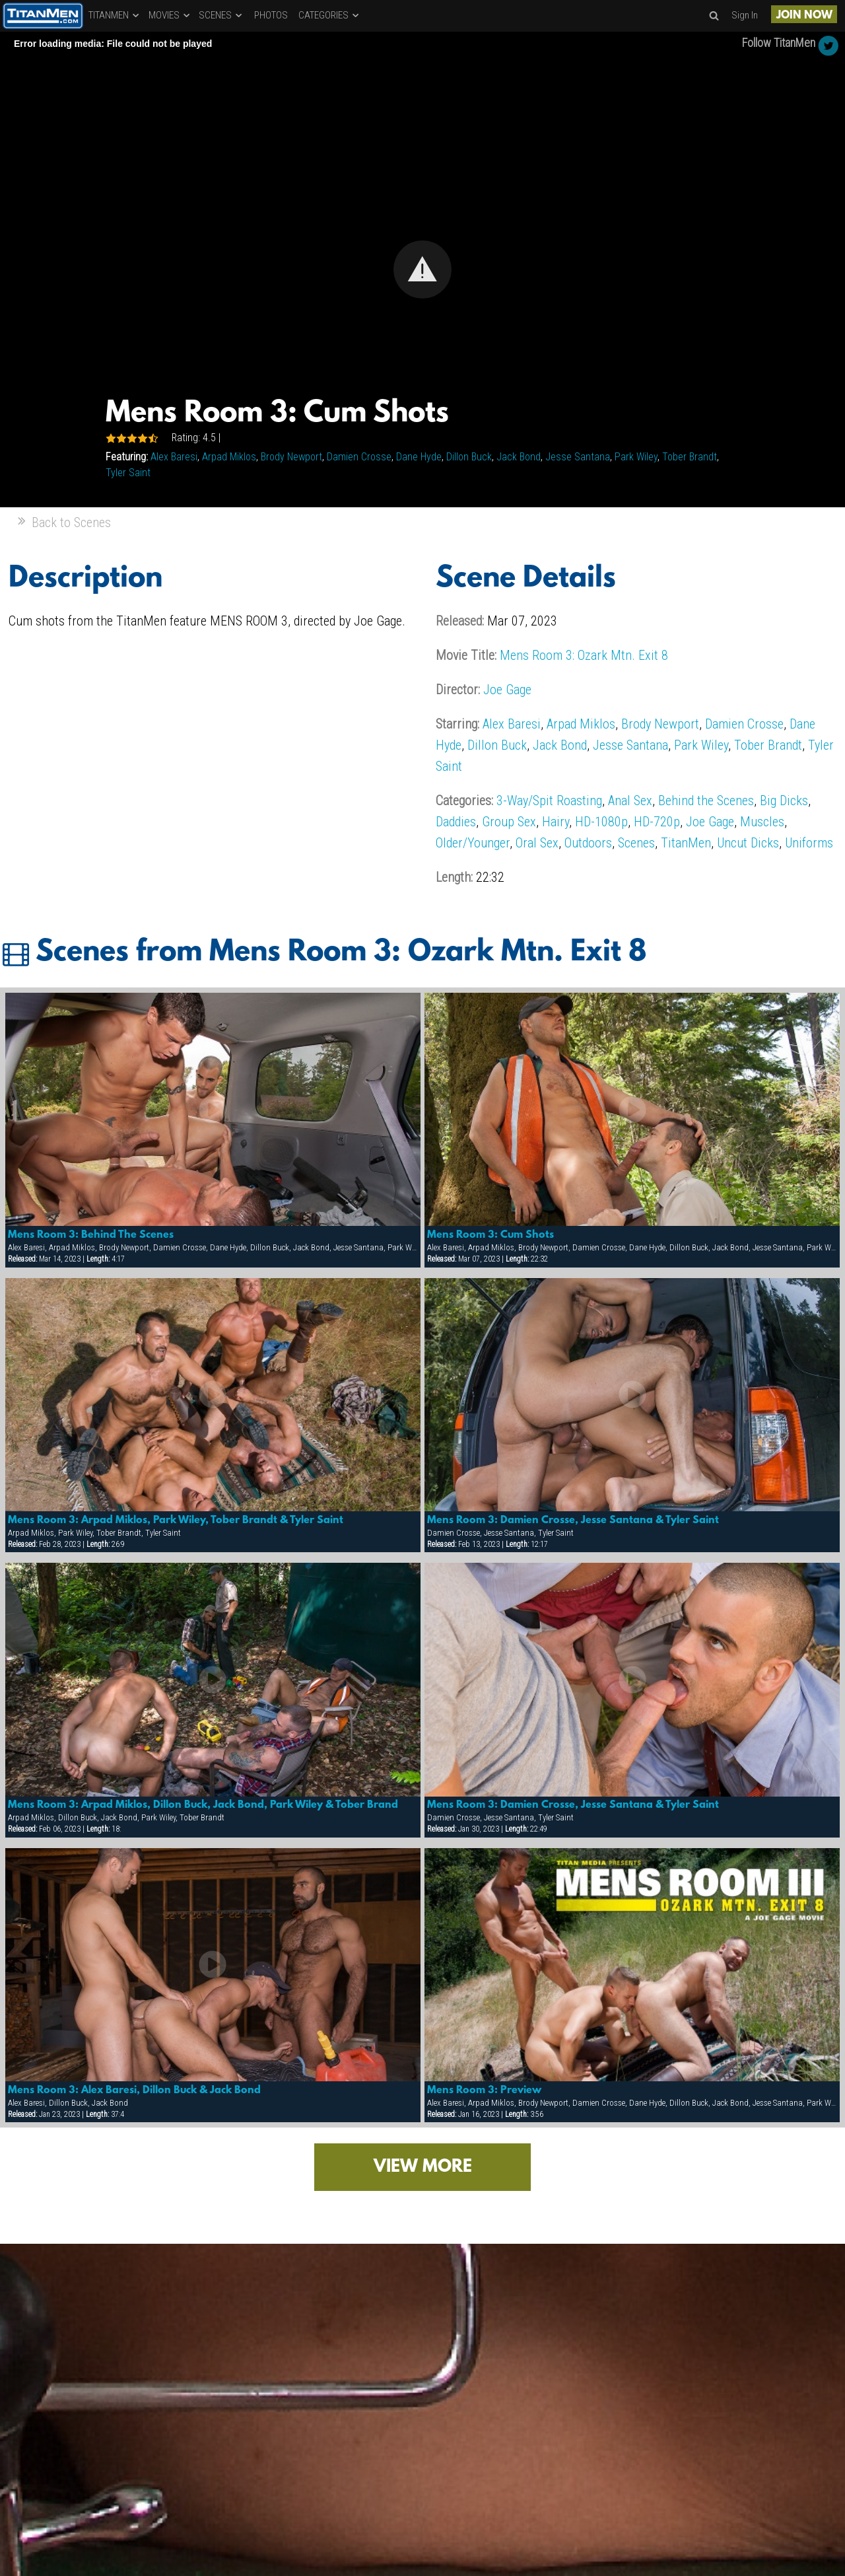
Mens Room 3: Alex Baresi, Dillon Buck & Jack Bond (134, 2090)
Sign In (744, 15)
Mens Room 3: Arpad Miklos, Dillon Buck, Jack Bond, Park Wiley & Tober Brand (203, 1805)
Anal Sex (630, 800)
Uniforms (809, 843)
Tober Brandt (689, 456)
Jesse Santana (577, 456)
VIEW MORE (423, 2167)
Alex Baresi (174, 456)
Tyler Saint (128, 472)
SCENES (221, 15)
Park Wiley (636, 456)
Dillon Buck (469, 456)
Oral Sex (537, 843)
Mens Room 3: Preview (484, 2090)
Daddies (456, 822)
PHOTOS (271, 15)
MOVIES (170, 15)
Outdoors (588, 843)
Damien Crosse (359, 456)
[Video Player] (422, 269)
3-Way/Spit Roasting (549, 800)
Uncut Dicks (748, 843)
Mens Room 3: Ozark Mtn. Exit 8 (584, 655)
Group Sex (509, 822)
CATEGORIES (329, 15)
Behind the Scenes (706, 800)
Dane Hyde (419, 456)
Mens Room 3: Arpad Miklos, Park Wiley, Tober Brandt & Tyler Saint (175, 1520)
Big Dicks (784, 800)
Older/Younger (473, 843)
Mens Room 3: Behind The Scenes (91, 1235)
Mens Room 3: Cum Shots (490, 1235)
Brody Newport (291, 456)
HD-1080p (601, 822)
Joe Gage (507, 690)
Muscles (762, 822)
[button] (422, 269)
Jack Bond (518, 456)
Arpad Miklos (229, 456)
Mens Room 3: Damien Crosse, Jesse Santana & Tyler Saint (573, 1520)
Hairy (555, 822)
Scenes (636, 843)
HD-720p (657, 822)
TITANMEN (114, 15)
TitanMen (686, 843)
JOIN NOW (804, 15)
